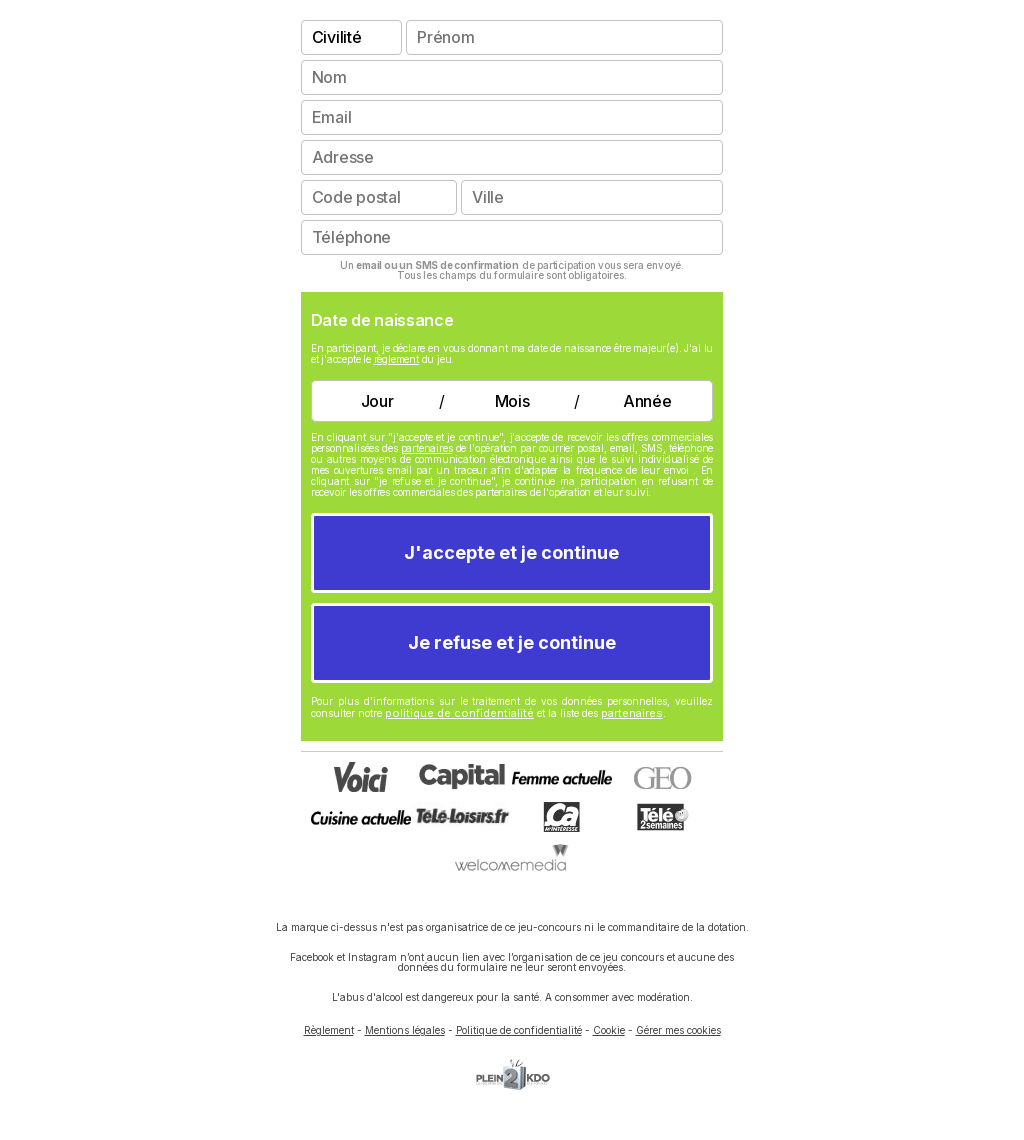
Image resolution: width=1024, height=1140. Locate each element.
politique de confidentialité (459, 713)
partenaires (427, 448)
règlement (396, 359)
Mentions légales (405, 1030)
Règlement (329, 1030)
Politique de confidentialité (519, 1030)
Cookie (609, 1030)
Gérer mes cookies (678, 1030)
